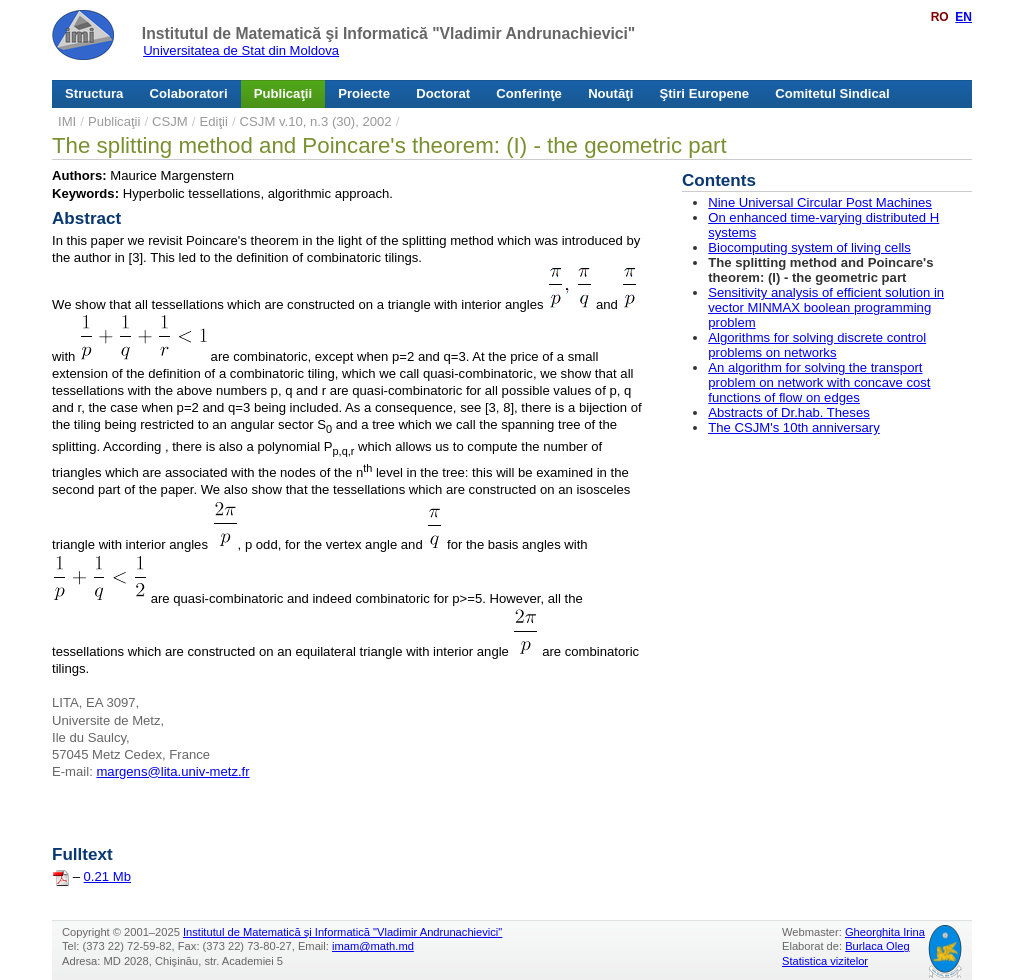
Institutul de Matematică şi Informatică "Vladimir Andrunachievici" (388, 33)
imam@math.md (373, 946)
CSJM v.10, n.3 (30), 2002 (316, 121)
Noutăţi (610, 93)
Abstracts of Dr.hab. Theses (789, 412)
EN (963, 17)
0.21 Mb (107, 876)
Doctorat (443, 93)
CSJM (170, 121)
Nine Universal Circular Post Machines (820, 202)
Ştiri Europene (705, 93)
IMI (67, 121)
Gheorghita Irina (885, 932)
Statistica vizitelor (825, 961)
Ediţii (213, 121)
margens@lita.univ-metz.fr (172, 771)
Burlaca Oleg (877, 946)
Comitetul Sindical (832, 93)
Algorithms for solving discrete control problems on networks (817, 345)
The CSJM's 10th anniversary (794, 427)
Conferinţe (529, 93)
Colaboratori (189, 93)
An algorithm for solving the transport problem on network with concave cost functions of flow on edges (819, 382)
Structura (94, 93)
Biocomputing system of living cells (809, 247)
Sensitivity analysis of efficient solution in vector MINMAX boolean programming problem (826, 307)
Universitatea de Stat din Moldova (241, 50)
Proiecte (364, 93)
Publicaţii (283, 93)
